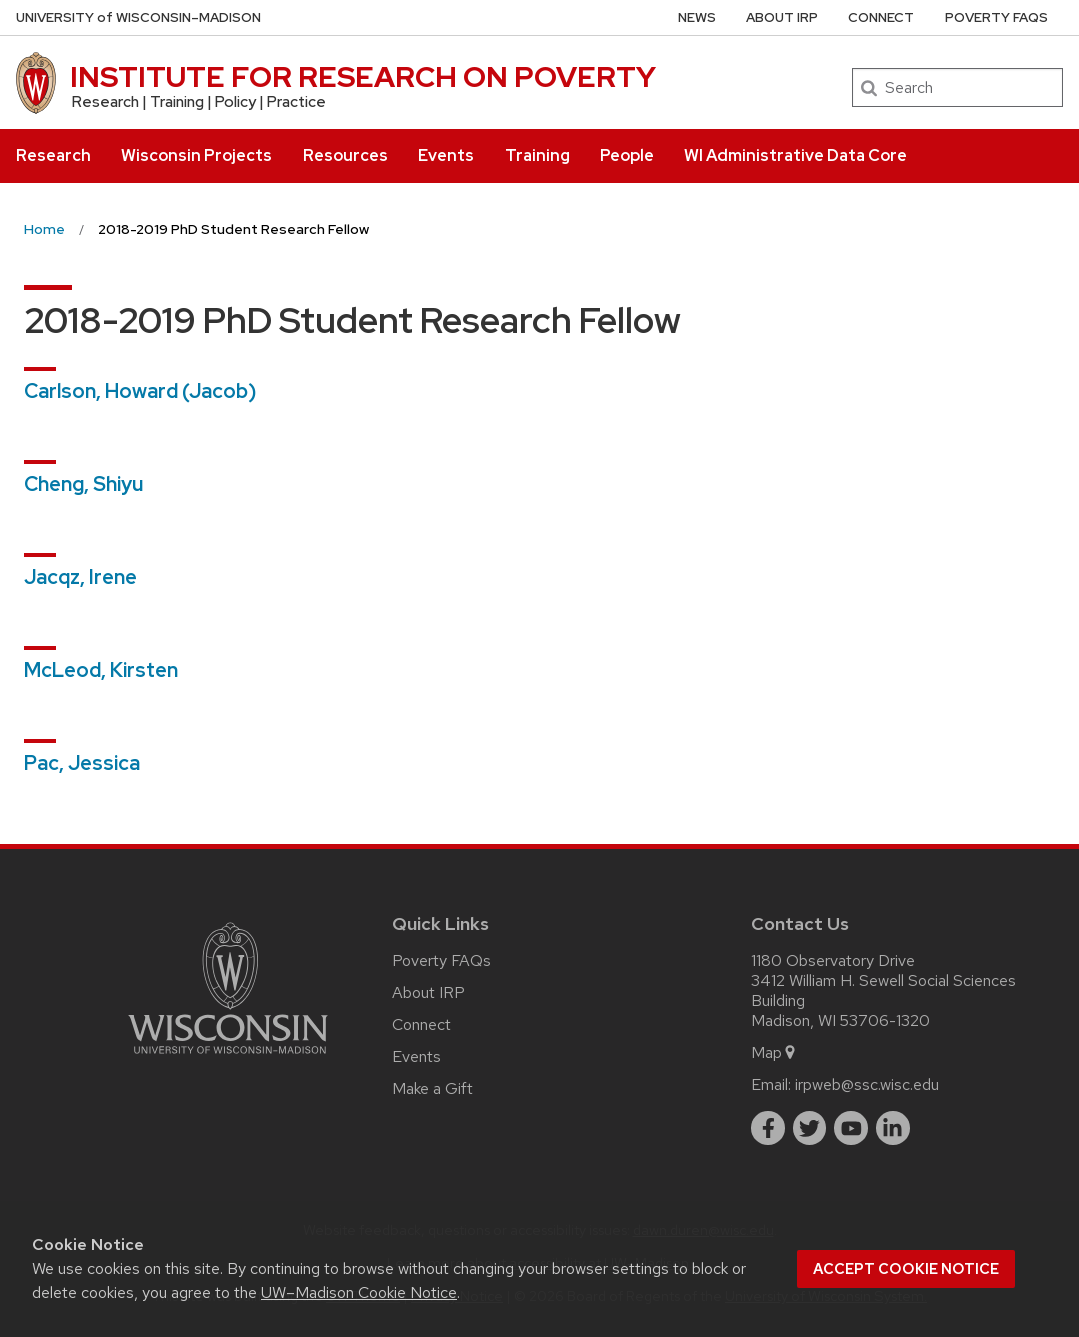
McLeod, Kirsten (101, 670)
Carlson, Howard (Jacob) (140, 391)
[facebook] (768, 1128)
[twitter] (810, 1128)
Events (446, 155)
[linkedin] (893, 1128)
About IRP (782, 17)
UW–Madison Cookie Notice (359, 1292)
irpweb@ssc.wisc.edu (867, 1084)
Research (53, 155)
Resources (345, 155)
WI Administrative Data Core (795, 155)
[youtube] (851, 1128)
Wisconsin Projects (196, 155)
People (627, 155)
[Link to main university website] (228, 1057)
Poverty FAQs (996, 17)
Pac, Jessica (82, 763)
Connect (881, 17)
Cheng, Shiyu (83, 484)
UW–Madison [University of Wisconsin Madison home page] (138, 17)
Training (537, 155)
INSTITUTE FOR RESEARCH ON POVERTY (363, 77)
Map (774, 1052)
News (697, 17)
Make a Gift (432, 1088)
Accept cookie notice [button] (906, 1269)
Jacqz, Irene (80, 577)
